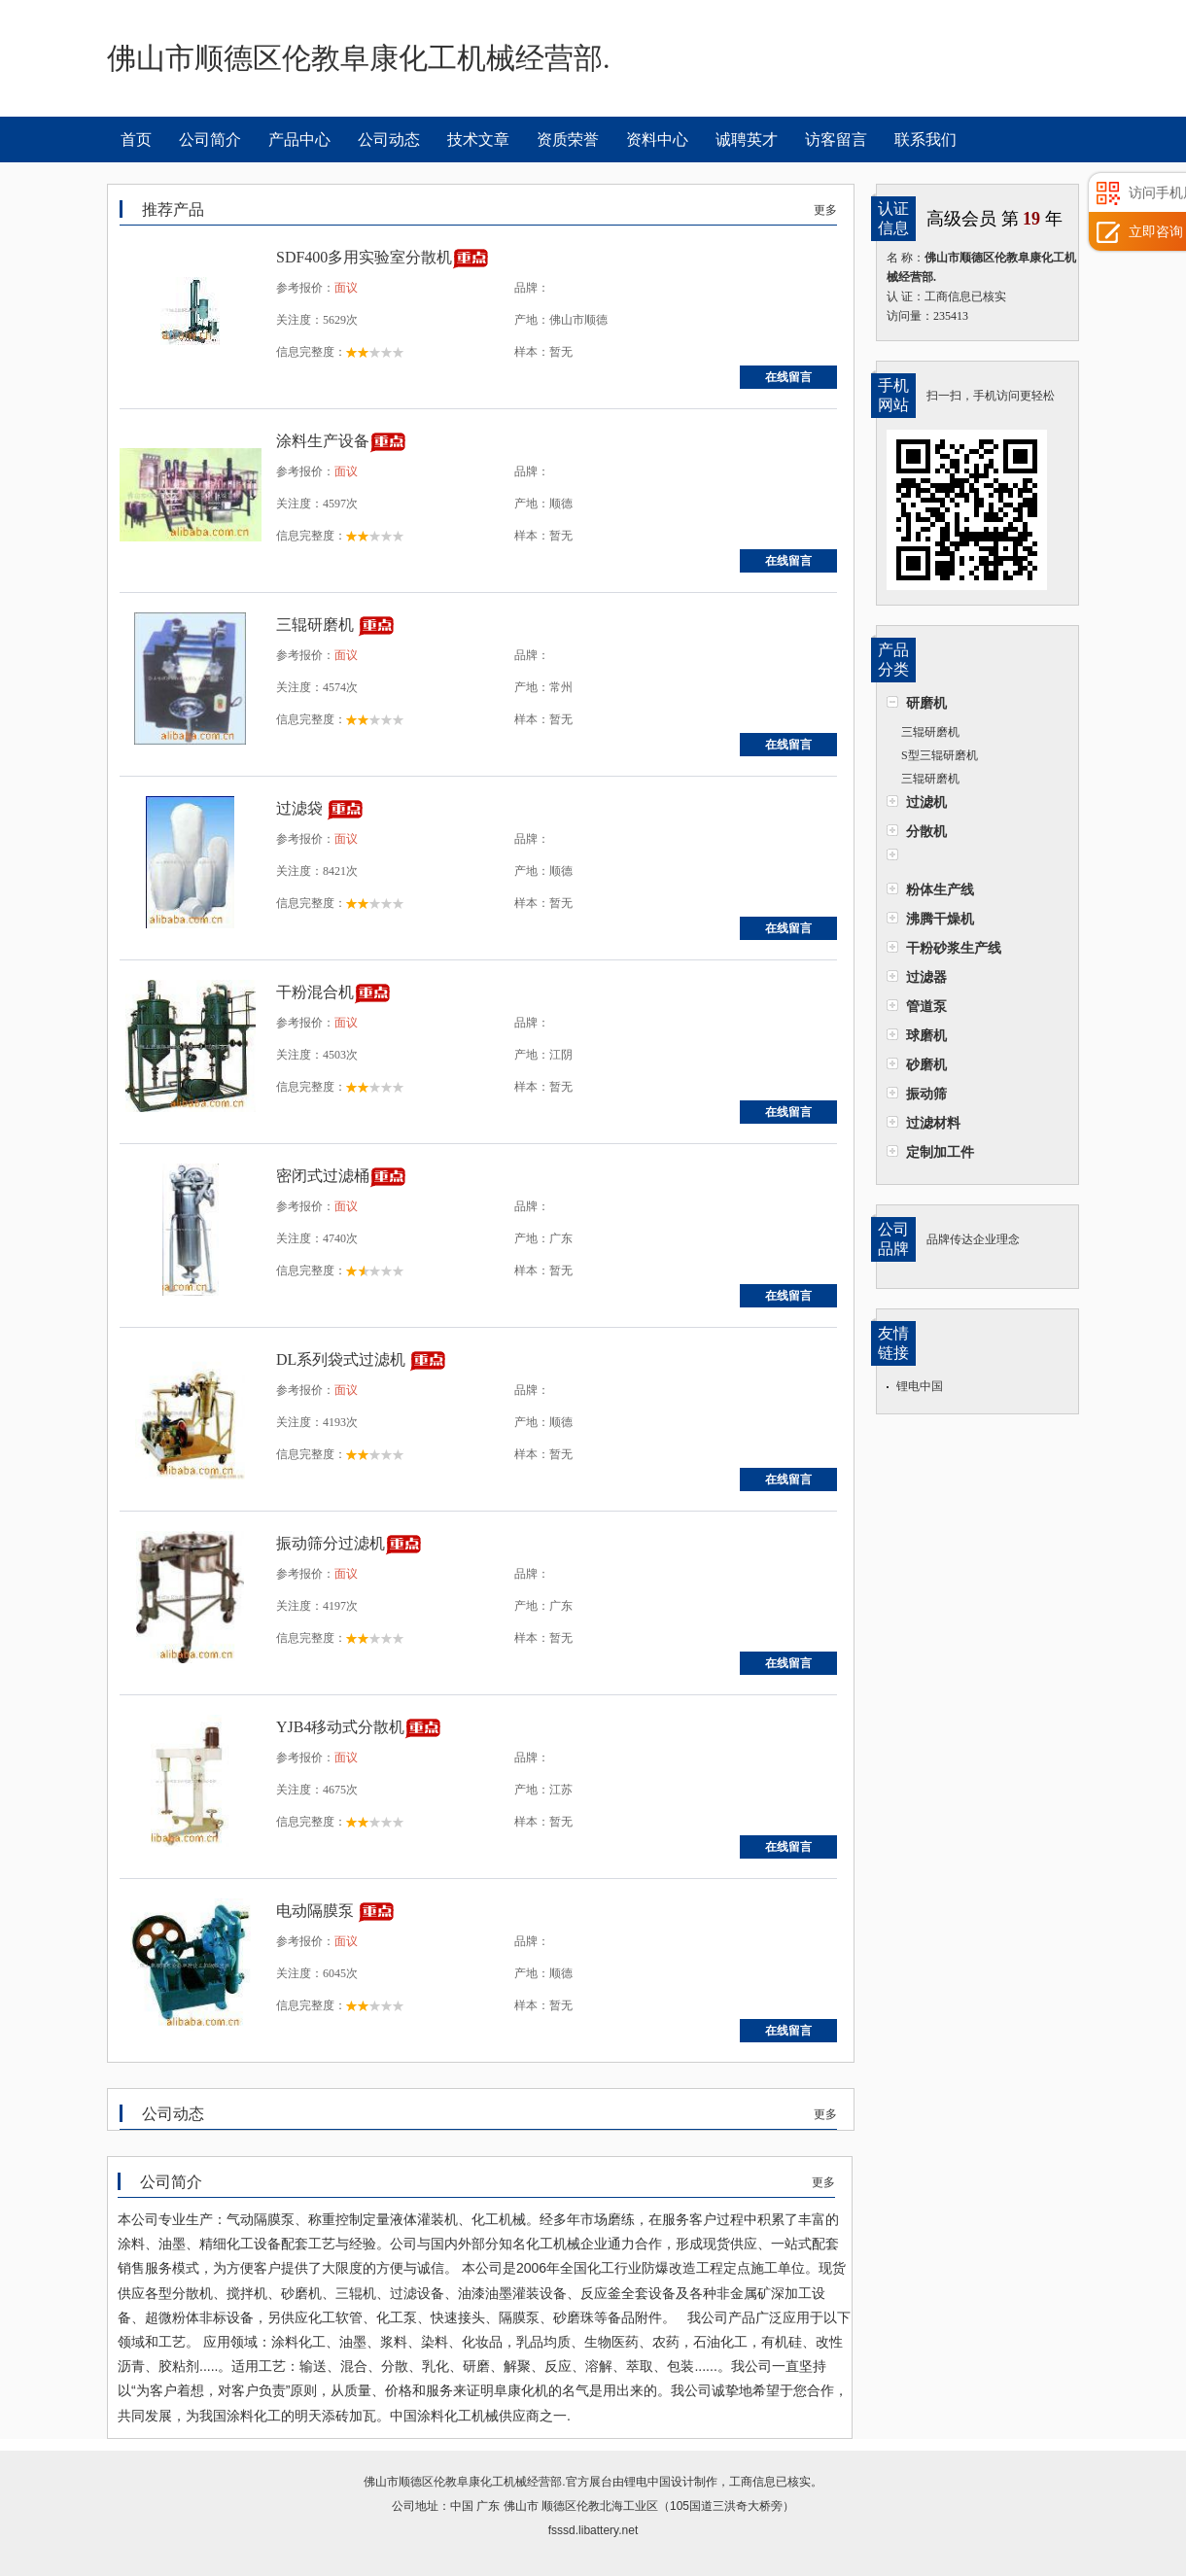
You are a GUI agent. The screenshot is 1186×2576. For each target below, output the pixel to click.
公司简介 (210, 139)
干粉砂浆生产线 (953, 948)
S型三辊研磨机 (939, 755)
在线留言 (788, 377)
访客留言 (836, 139)
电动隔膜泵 (317, 1910)
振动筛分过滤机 (330, 1543)
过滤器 (926, 977)
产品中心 (299, 139)
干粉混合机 (315, 992)
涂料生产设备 (322, 441)
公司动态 (389, 139)
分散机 (926, 831)
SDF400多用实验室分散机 (364, 257)
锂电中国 (919, 1386)
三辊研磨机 (930, 732)
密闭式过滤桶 (322, 1175)
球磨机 (926, 1035)
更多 (825, 210)
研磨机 (926, 703)
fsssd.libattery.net (593, 2530)
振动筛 (926, 1093)
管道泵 (926, 1006)
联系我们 (925, 139)
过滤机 (926, 802)
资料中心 (657, 139)
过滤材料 (933, 1123)
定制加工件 (940, 1152)
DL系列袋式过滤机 (342, 1359)
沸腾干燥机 (940, 918)
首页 (136, 139)
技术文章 (478, 139)
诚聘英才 (746, 139)
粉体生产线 (940, 889)
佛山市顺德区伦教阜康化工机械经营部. (464, 2482)
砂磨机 (926, 1064)
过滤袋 (301, 808)
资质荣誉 (568, 139)
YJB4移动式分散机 (340, 1727)
